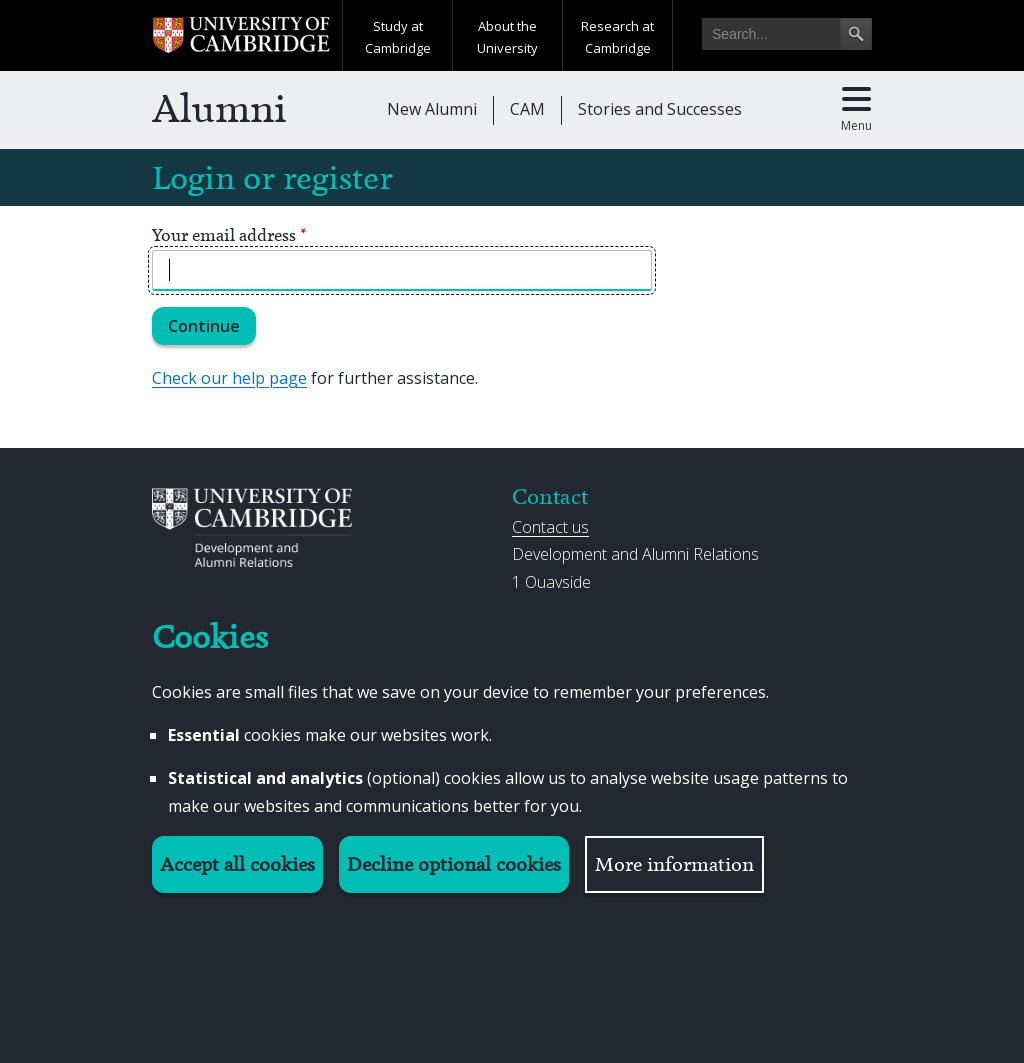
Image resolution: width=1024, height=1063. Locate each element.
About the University (507, 37)
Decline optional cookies (454, 864)
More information (674, 864)
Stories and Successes (660, 109)
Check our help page (229, 378)
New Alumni (432, 109)
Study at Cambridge (398, 37)
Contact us (550, 527)
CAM (527, 109)
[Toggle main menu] (856, 110)
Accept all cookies (237, 864)
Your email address (229, 235)
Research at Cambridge (617, 37)
